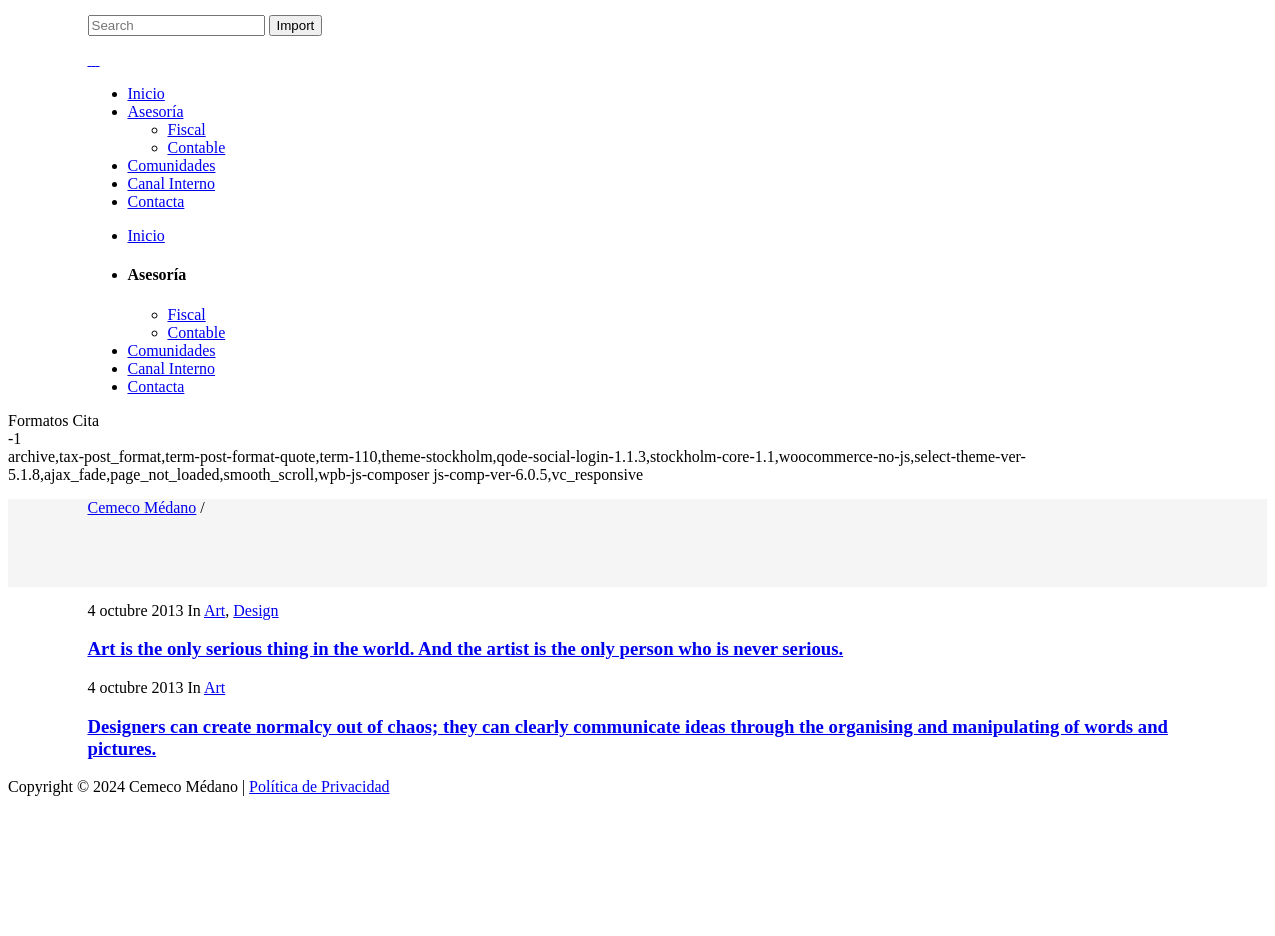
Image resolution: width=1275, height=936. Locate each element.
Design (255, 610)
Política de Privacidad (319, 786)
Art (214, 610)
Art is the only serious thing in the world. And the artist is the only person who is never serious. (466, 648)
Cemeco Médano (142, 507)
